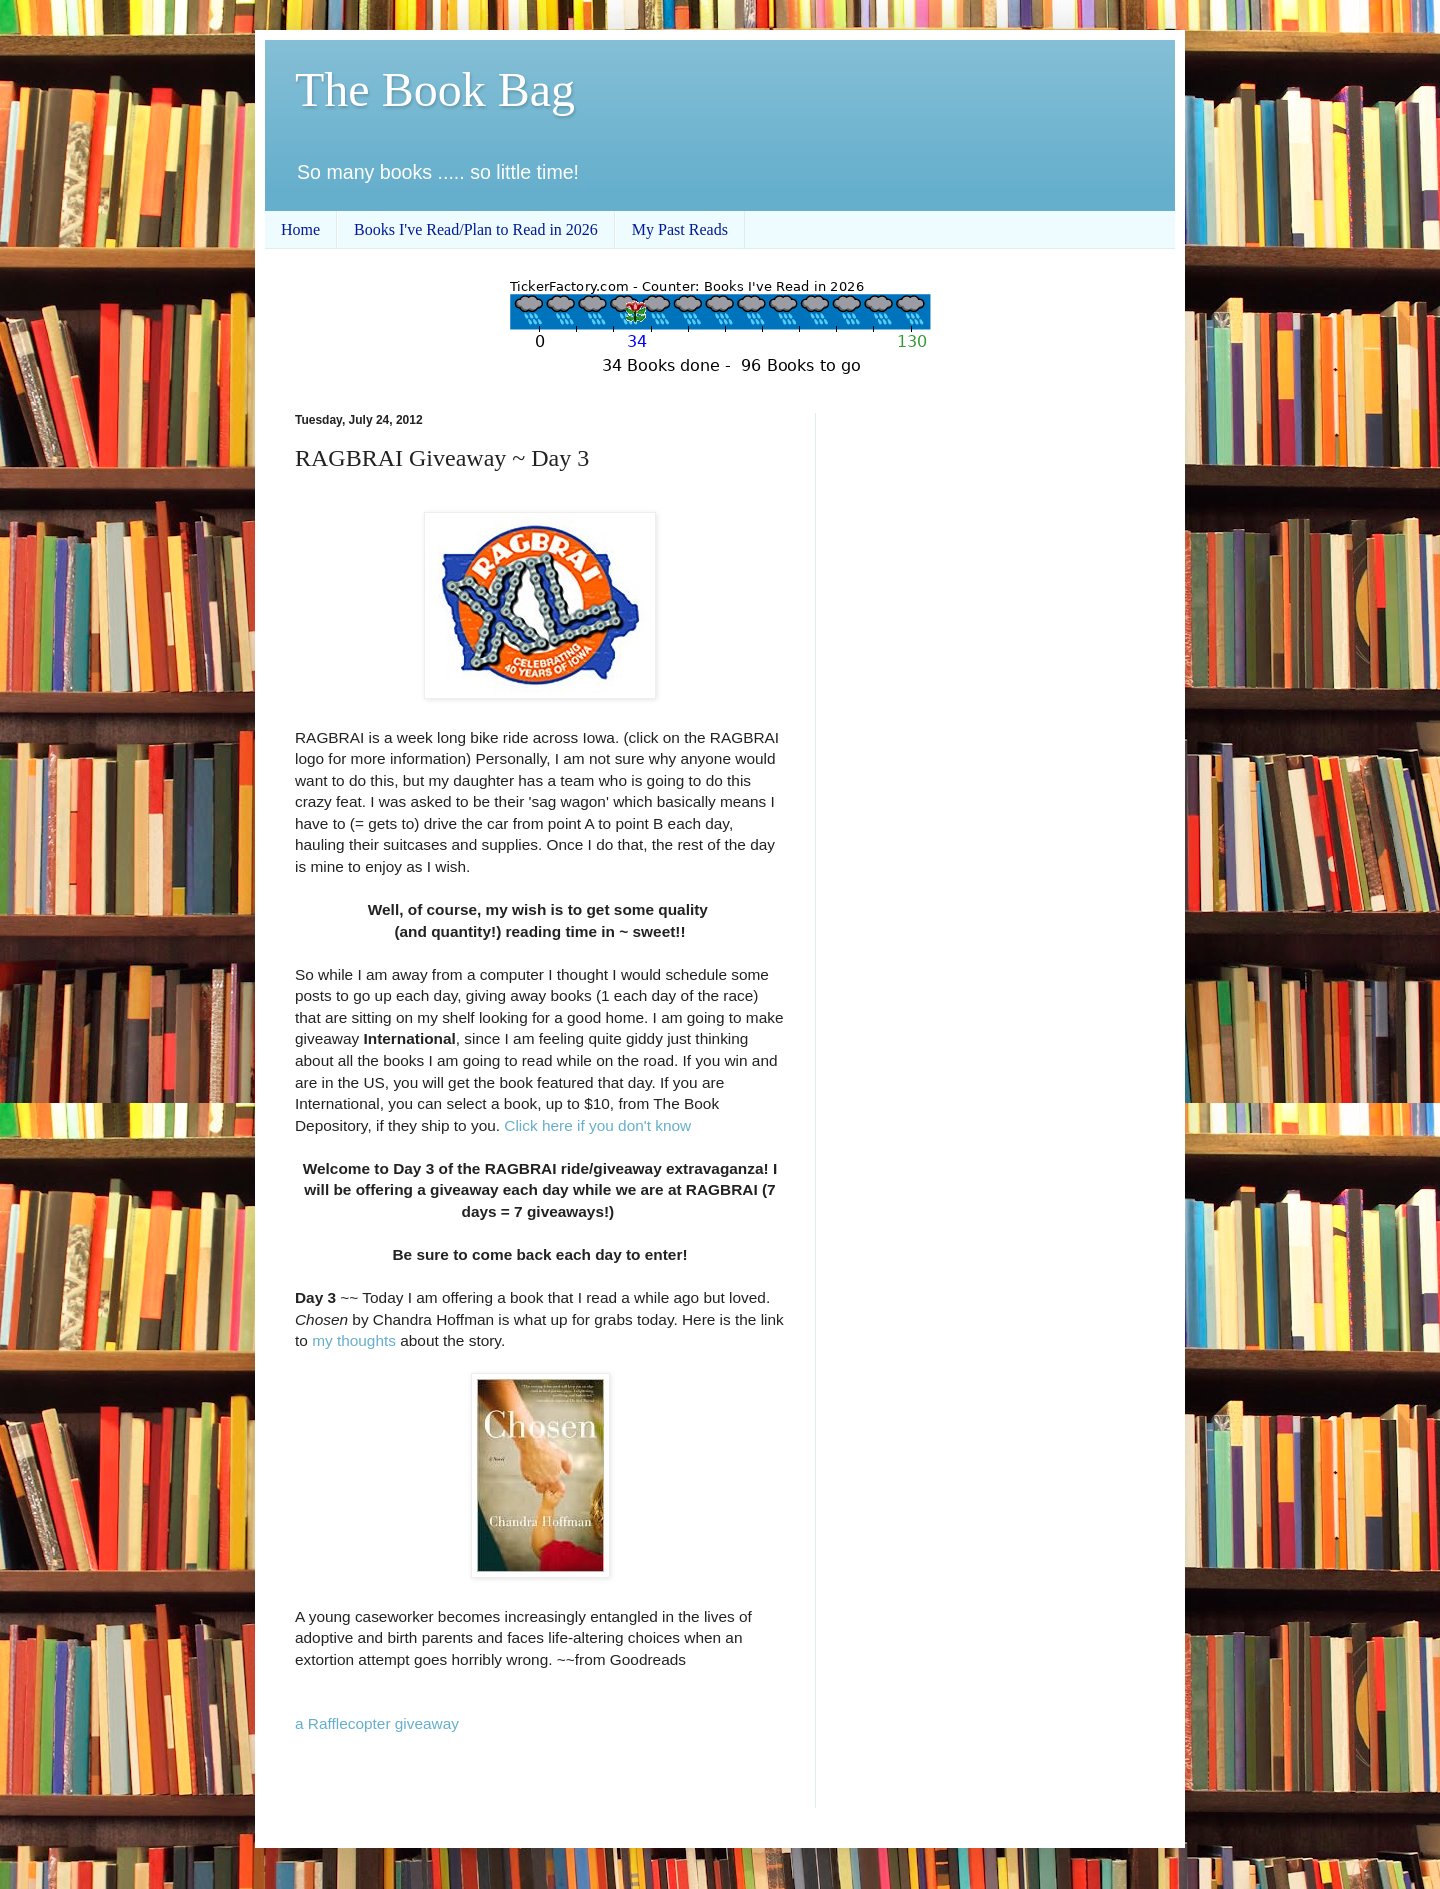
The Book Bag (435, 89)
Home (300, 229)
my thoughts (354, 1340)
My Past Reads (680, 229)
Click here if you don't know (597, 1125)
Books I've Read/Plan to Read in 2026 (476, 229)
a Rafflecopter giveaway (377, 1723)
